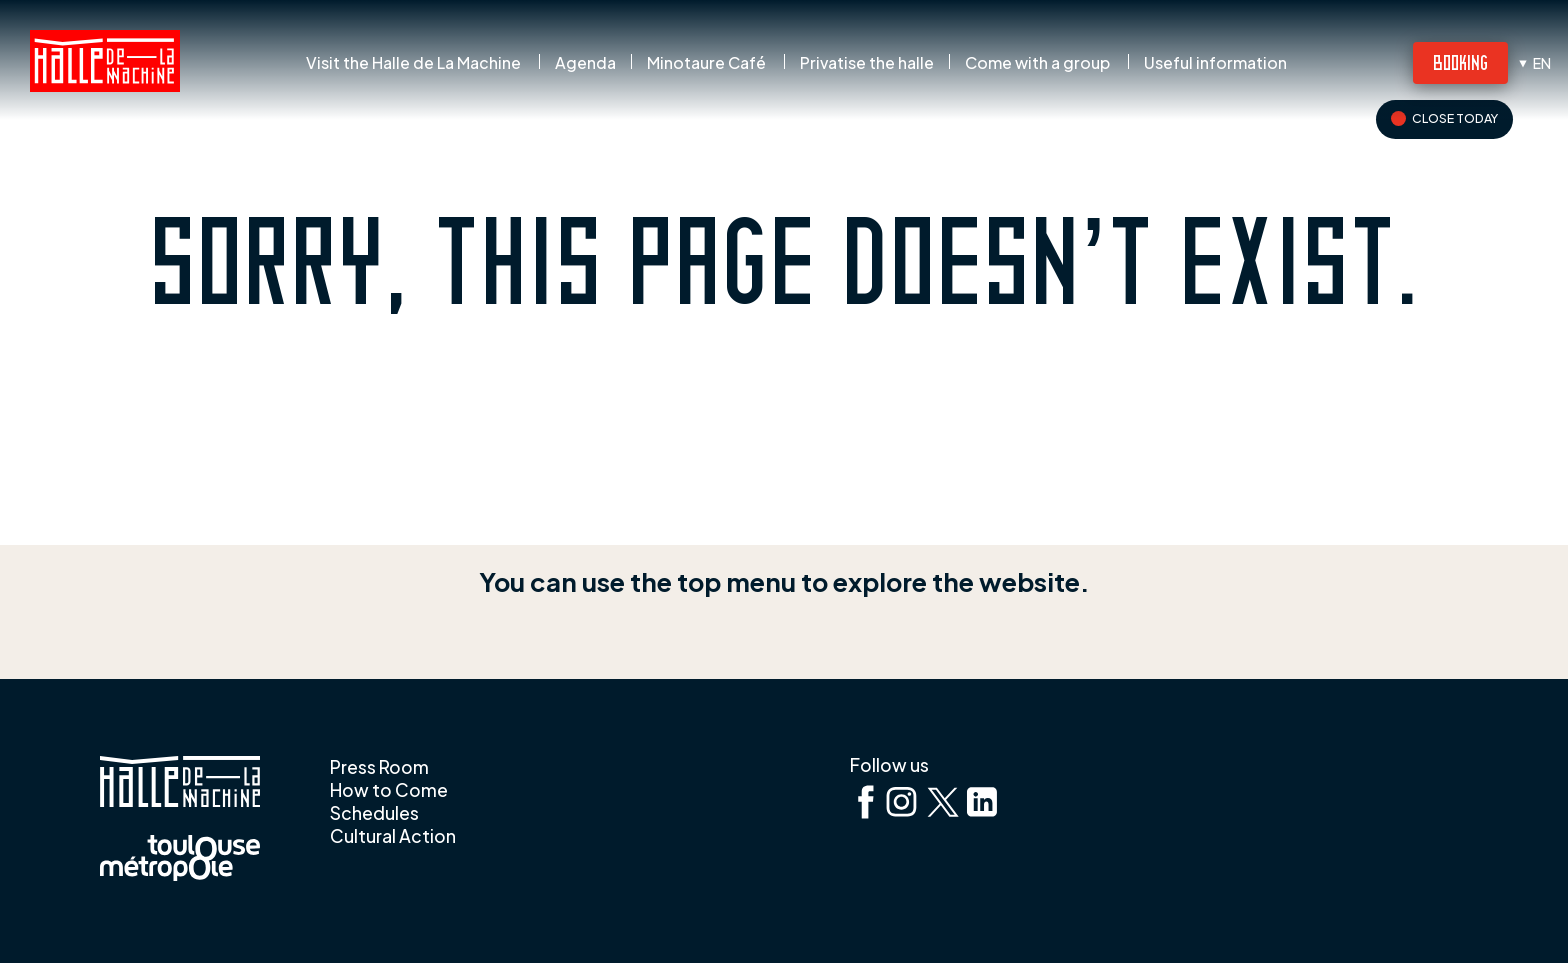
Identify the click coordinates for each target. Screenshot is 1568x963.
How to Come (389, 790)
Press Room (379, 767)
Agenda (585, 63)
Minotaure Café (706, 63)
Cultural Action (393, 836)
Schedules (374, 813)
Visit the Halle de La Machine (413, 63)
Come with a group (1037, 63)
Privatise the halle (867, 63)
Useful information (1215, 63)
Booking (1460, 61)
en (1542, 63)
